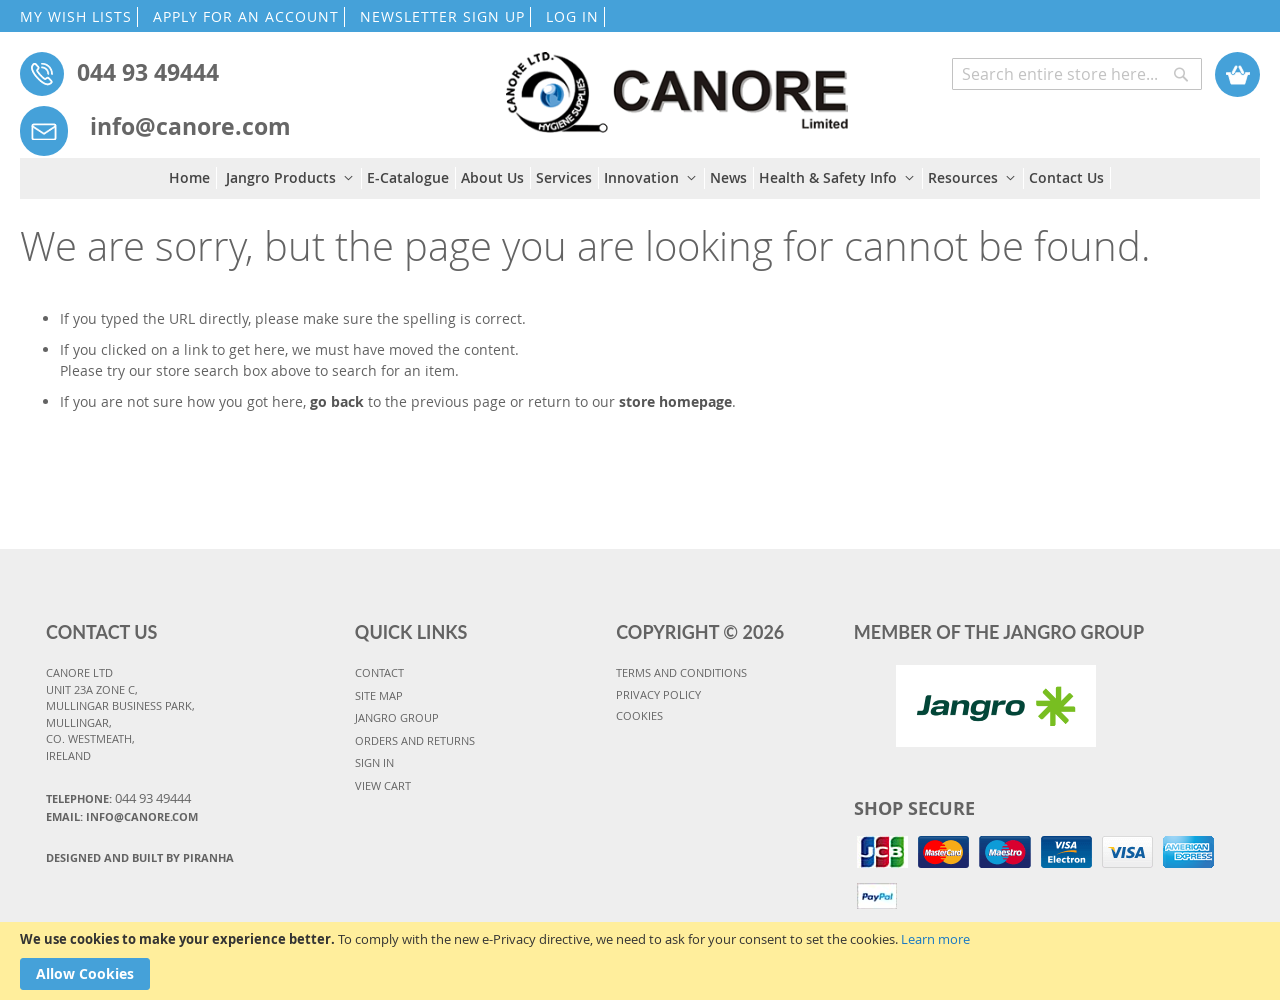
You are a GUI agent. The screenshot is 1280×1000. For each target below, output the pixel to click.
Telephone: (118, 798)
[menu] (640, 178)
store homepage (675, 401)
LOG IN (572, 16)
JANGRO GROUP (397, 717)
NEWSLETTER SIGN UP (442, 16)
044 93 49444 (148, 72)
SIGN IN (374, 762)
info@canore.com (190, 126)
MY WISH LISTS (76, 16)
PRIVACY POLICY (658, 694)
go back (337, 401)
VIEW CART (383, 785)
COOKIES (639, 715)
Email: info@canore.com (122, 816)
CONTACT (379, 672)
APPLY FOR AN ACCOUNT (246, 16)
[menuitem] (193, 178)
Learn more (935, 939)
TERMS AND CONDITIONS (681, 672)
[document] (640, 961)
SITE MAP (379, 695)
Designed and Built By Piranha (140, 857)
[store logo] (677, 82)
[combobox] (1077, 74)
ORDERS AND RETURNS (415, 740)
